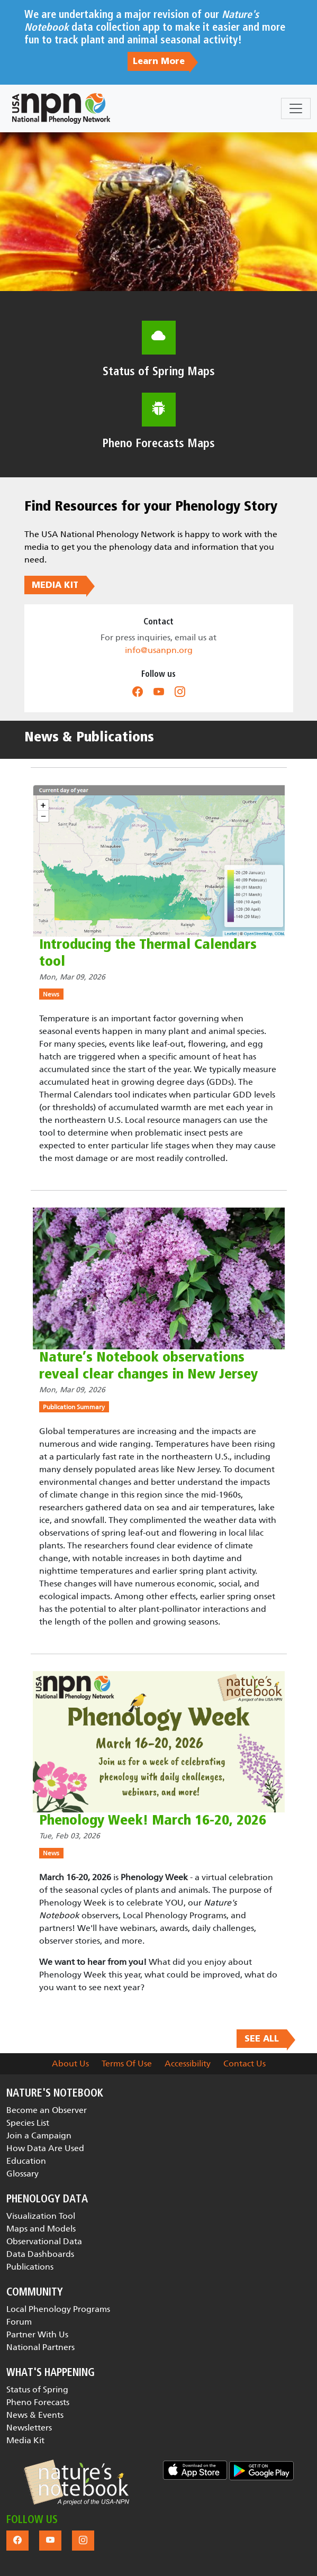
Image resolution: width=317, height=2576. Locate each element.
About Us (70, 2063)
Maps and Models (41, 2229)
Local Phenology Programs (58, 2309)
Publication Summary (74, 1407)
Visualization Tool (40, 2216)
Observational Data (44, 2241)
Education (26, 2161)
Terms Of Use (127, 2063)
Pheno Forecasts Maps (158, 443)
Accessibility (188, 2063)
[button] (76, 2482)
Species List (27, 2123)
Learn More (159, 61)
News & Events (35, 2415)
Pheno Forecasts (37, 2402)
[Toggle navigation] (296, 108)
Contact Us (244, 2063)
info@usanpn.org (159, 650)
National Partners (40, 2347)
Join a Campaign (38, 2135)
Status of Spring (37, 2389)
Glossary (22, 2174)
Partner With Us (37, 2334)
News (51, 994)
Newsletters (29, 2428)
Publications (29, 2267)
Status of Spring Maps (159, 371)
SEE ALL (262, 2038)
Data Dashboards (40, 2254)
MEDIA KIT (55, 585)
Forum (19, 2322)
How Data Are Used (45, 2148)
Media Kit (25, 2440)
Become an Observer (46, 2110)
